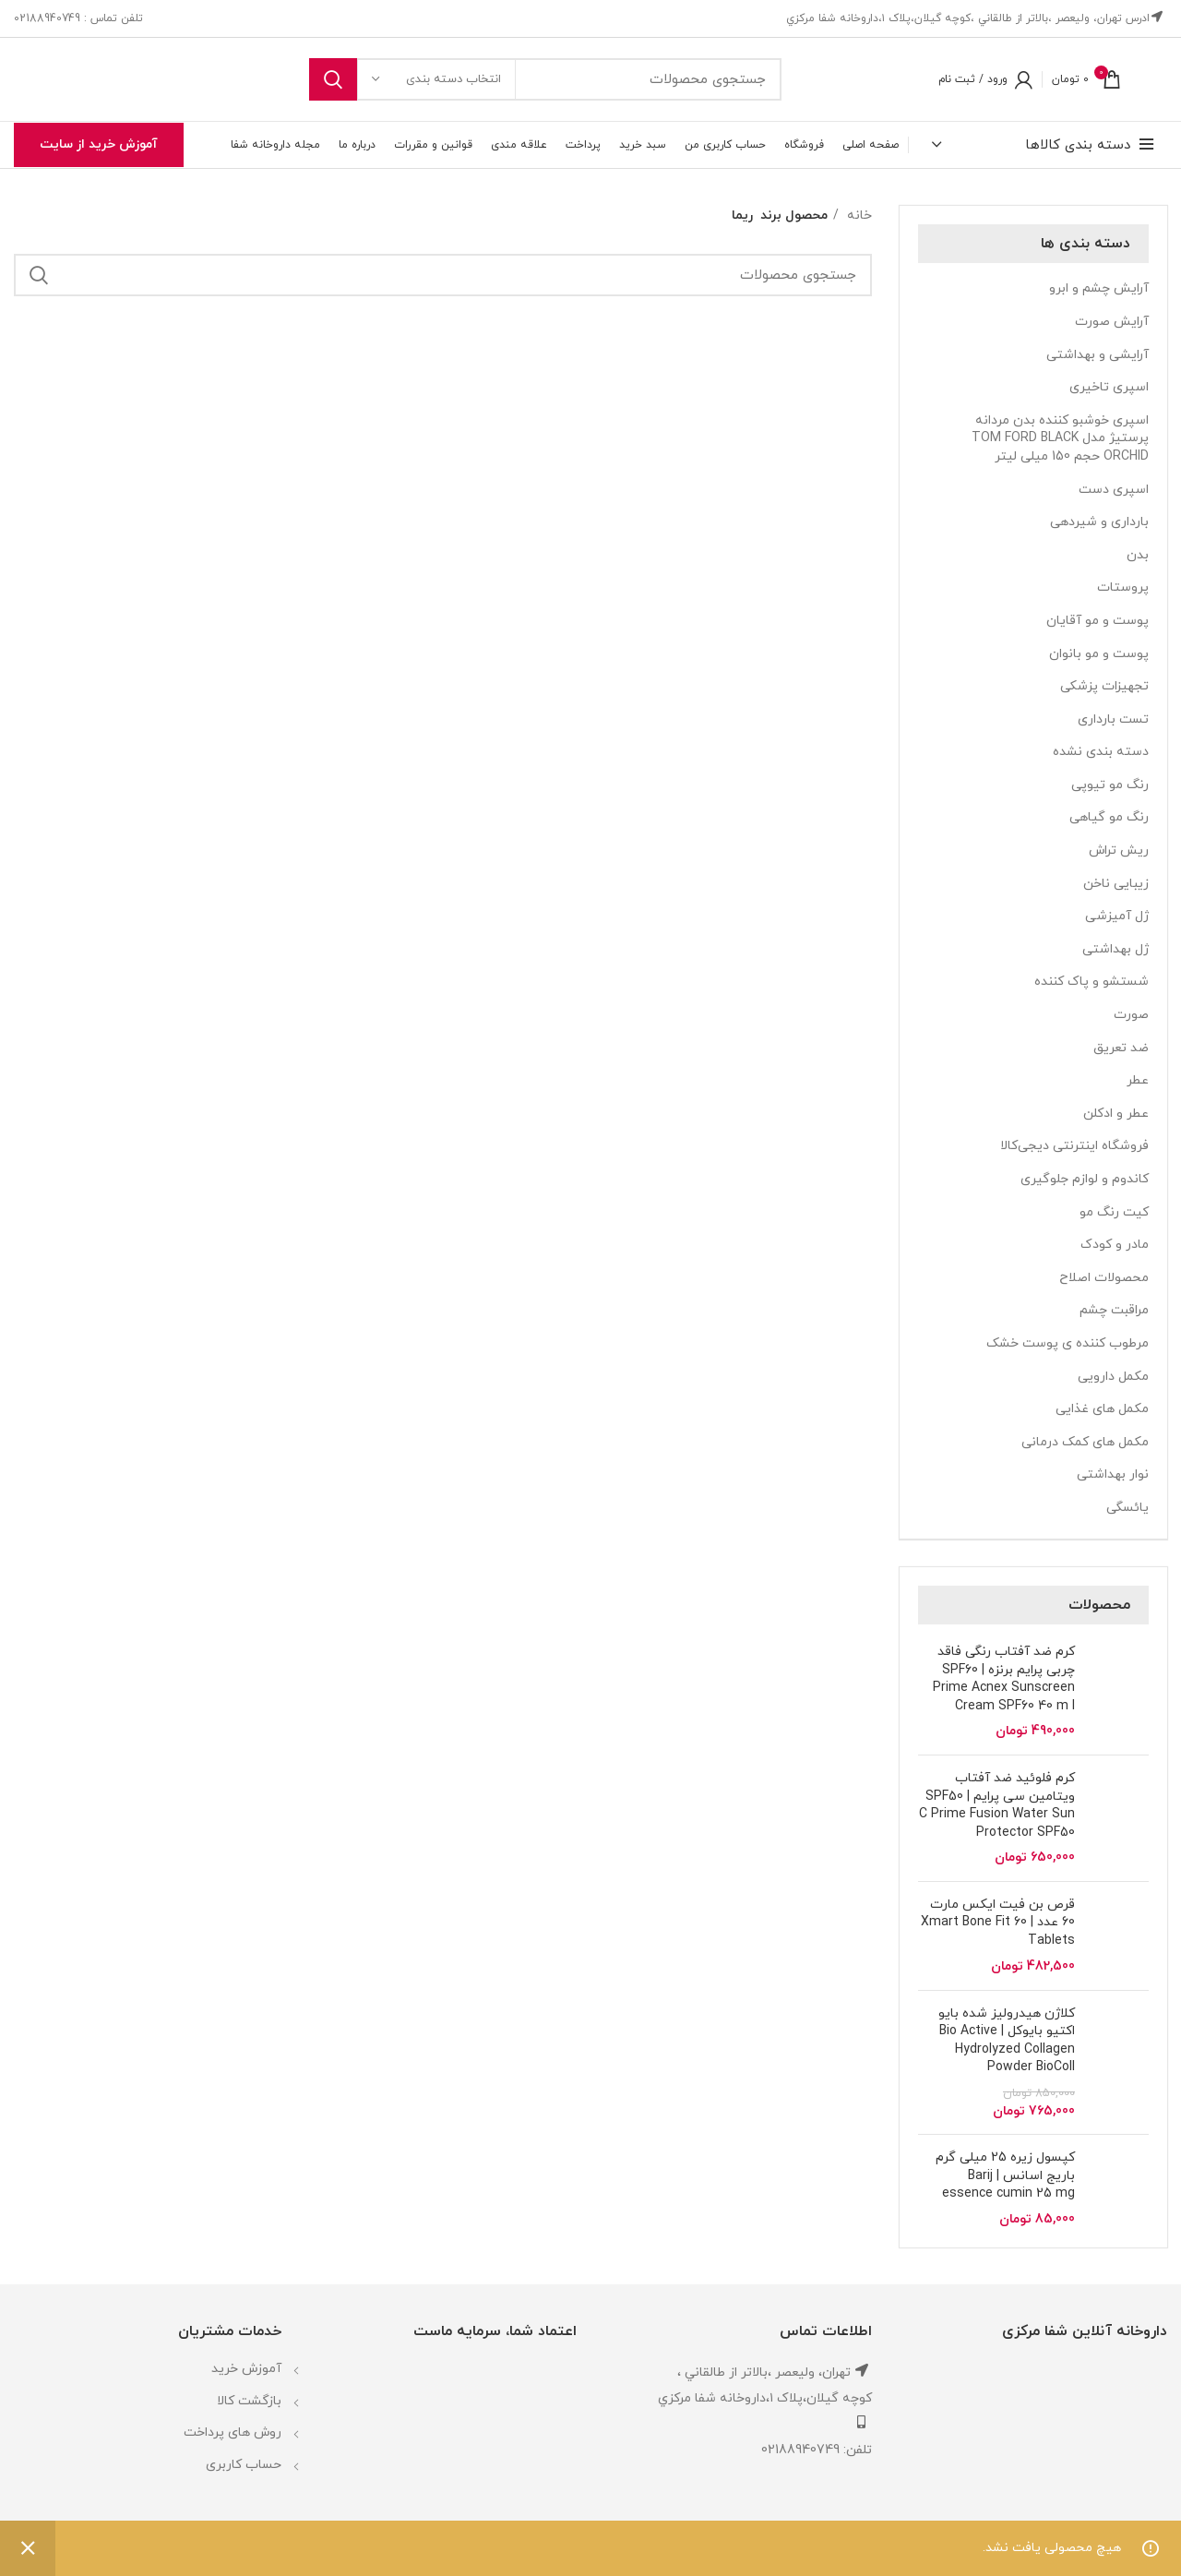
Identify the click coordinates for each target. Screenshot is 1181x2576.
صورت (1131, 1015)
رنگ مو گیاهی (1109, 817)
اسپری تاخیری (1109, 387)
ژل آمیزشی (1117, 916)
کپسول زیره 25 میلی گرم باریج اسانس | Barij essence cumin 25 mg (1005, 2175)
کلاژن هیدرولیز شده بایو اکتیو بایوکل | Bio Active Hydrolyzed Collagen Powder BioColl (1006, 2041)
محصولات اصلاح (1104, 1278)
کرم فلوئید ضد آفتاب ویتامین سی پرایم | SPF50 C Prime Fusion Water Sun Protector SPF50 (997, 1805)
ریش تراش (1119, 850)
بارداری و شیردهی (1099, 522)
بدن (1138, 555)
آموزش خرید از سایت (99, 144)
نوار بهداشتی (1113, 1474)
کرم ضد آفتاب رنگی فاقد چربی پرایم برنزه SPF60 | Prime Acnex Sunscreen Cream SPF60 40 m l (1004, 1679)
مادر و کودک (1114, 1244)
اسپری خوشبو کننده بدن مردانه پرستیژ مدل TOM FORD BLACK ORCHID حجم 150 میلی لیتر (1060, 438)
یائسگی (1127, 1507)
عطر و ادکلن (1116, 1113)
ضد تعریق (1121, 1048)
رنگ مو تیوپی (1110, 785)
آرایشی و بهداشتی (1097, 355)
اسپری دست (1114, 489)
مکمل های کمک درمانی (1085, 1442)
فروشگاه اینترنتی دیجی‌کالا (1074, 1146)
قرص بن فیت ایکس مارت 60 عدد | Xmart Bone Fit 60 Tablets (998, 1922)
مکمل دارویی (1113, 1376)
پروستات (1123, 587)
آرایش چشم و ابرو (1099, 288)
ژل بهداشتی (1115, 949)
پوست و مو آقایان (1097, 620)
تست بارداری (1113, 719)
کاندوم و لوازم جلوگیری (1084, 1179)
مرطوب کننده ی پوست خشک (1067, 1343)
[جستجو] (545, 79)
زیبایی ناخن (1116, 884)
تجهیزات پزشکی (1104, 686)
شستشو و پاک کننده (1091, 981)
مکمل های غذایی (1102, 1409)
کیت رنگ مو (1114, 1212)
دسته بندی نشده (1101, 752)
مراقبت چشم (1114, 1310)
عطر (1138, 1080)
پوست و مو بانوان (1099, 654)
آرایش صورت (1112, 321)
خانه (857, 215)
